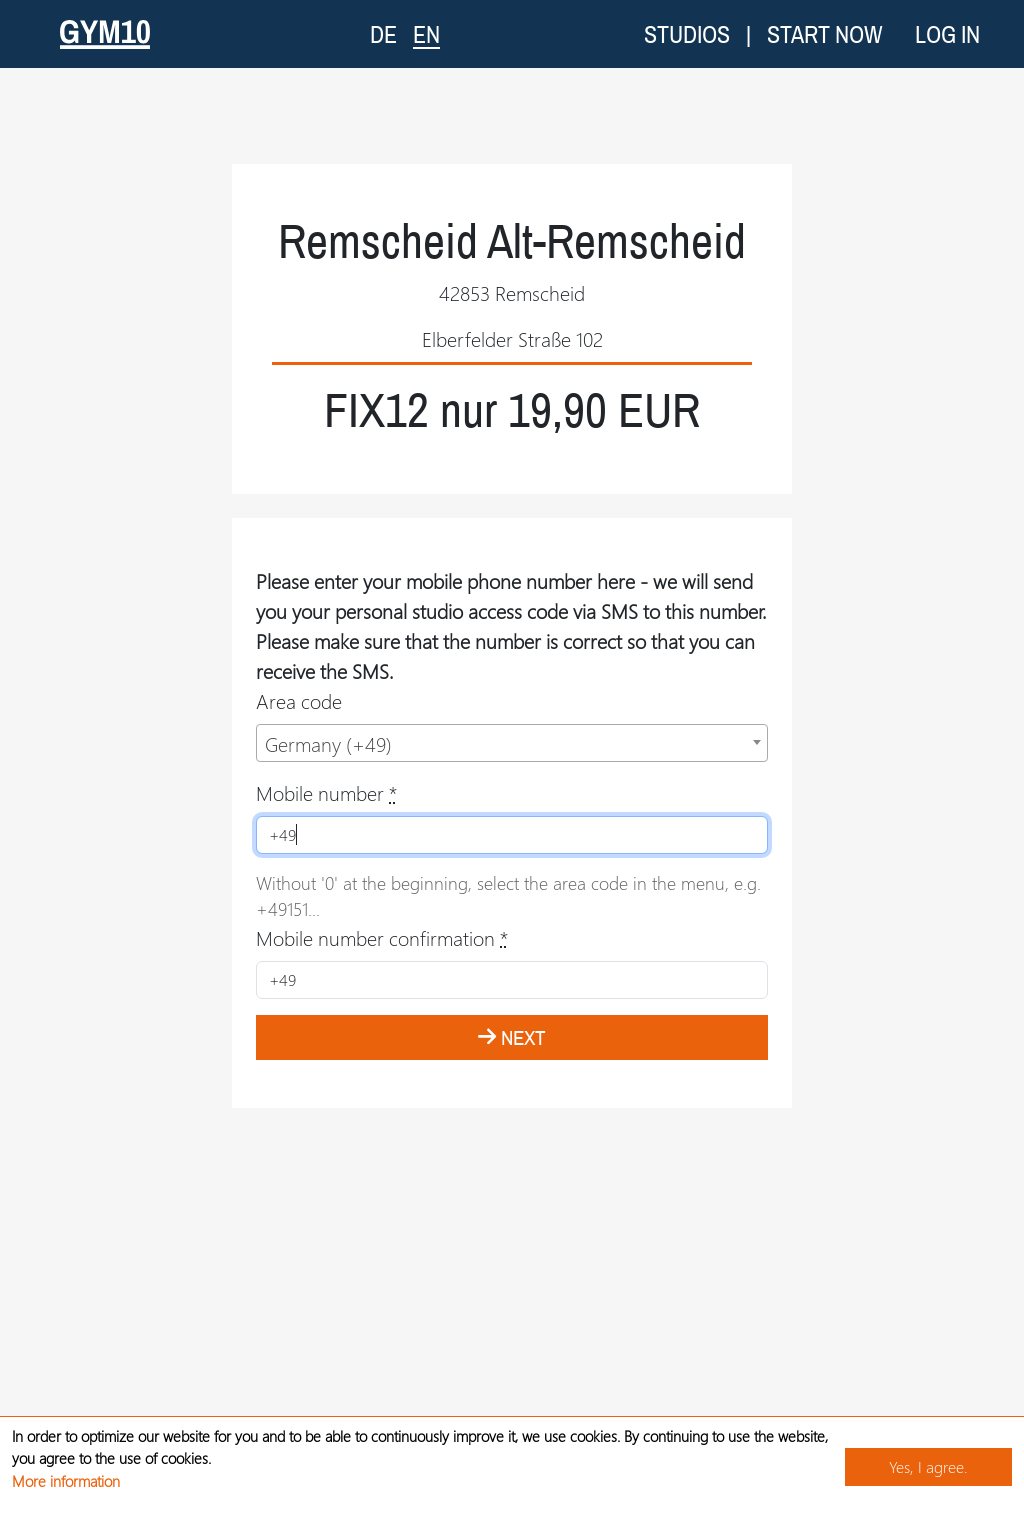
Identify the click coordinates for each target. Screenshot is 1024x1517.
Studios (687, 34)
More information (66, 1481)
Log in (947, 34)
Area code (299, 700)
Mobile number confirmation (382, 937)
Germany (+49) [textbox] (328, 743)
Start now (825, 34)
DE (383, 34)
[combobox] (512, 743)
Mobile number (326, 792)
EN (426, 33)
